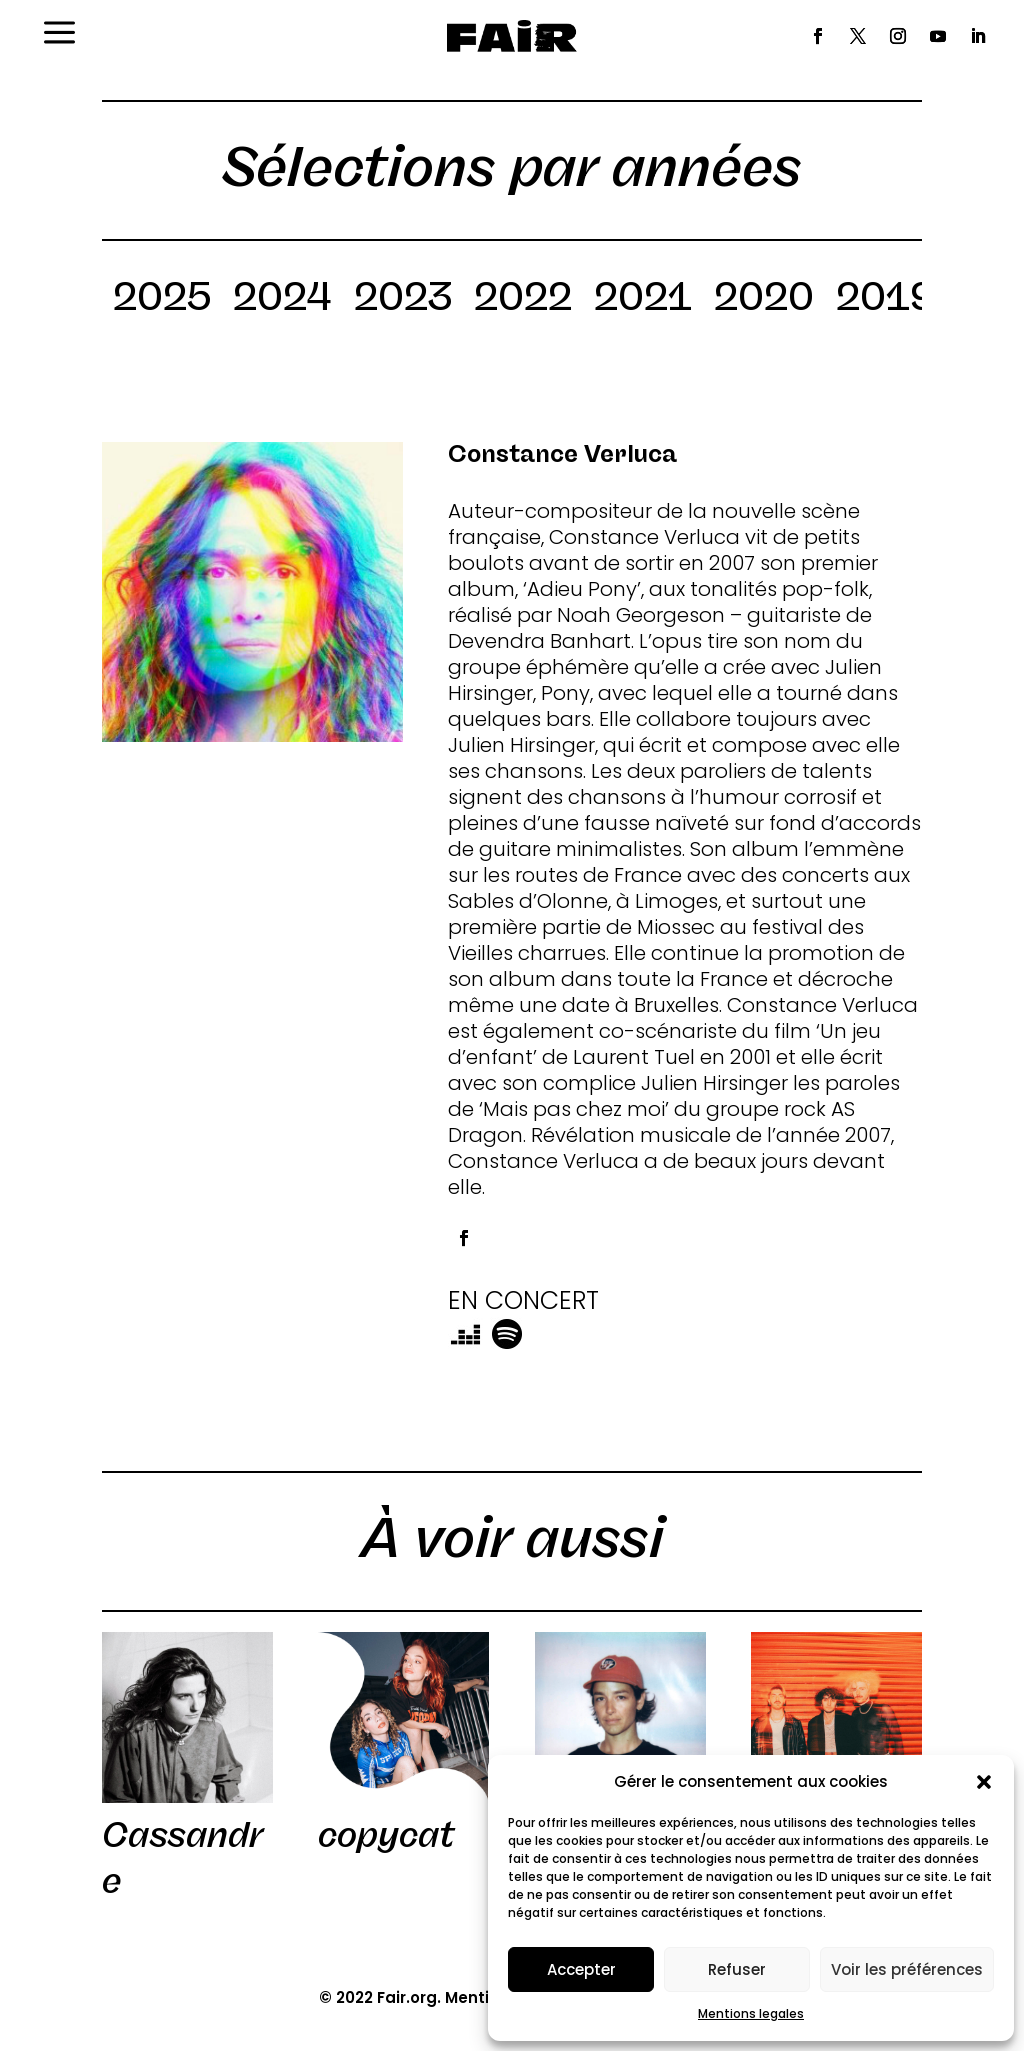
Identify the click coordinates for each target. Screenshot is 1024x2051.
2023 (403, 300)
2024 (282, 300)
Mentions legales (751, 2013)
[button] (984, 1782)
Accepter (581, 1969)
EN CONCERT (523, 1300)
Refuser (737, 1969)
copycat (386, 1835)
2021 (643, 300)
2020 (764, 300)
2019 (886, 300)
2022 (523, 300)
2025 (162, 300)
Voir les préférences (907, 1969)
